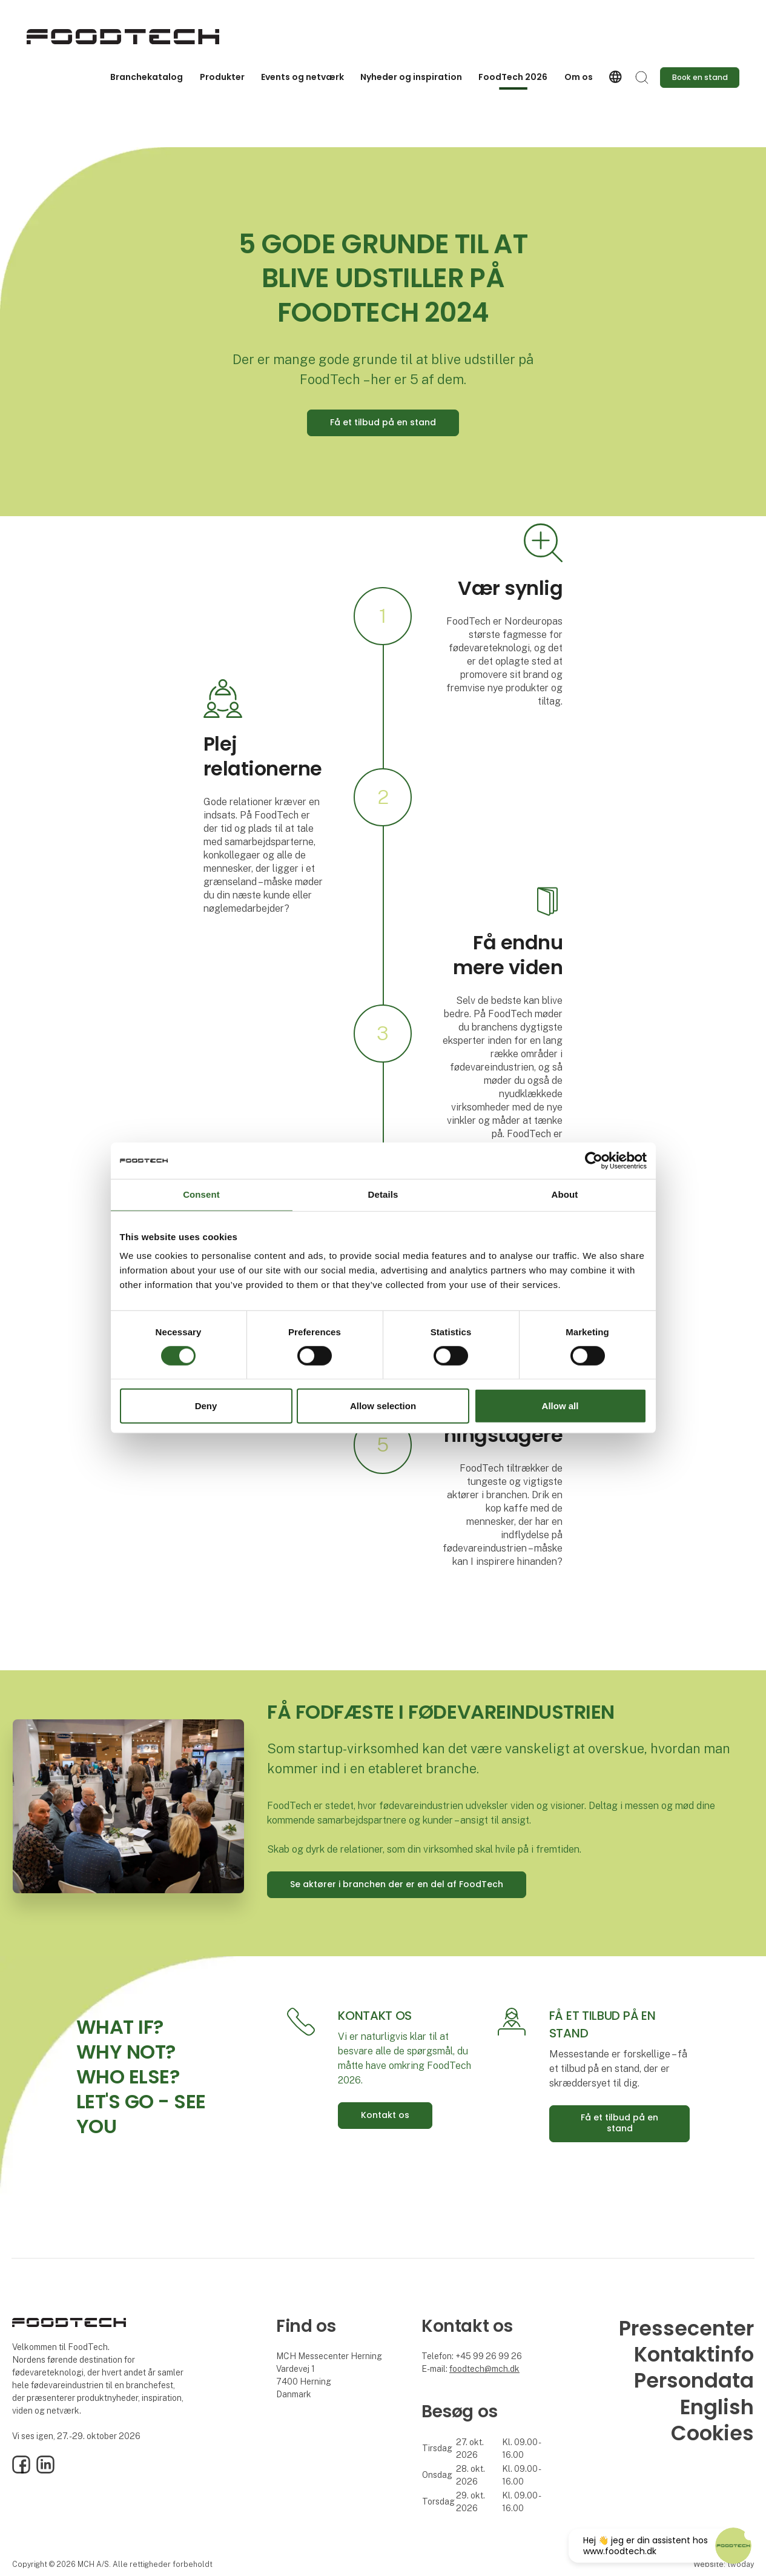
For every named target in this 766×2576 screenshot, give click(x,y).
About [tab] (565, 1194)
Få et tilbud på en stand (383, 422)
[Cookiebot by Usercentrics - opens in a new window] (594, 1161)
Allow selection (383, 1406)
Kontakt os (385, 2115)
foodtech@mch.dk (484, 2369)
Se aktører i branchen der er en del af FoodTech (396, 1884)
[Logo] (123, 36)
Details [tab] (383, 1194)
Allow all (560, 1406)
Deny (206, 1406)
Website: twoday (723, 2564)
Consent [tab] (201, 1194)
